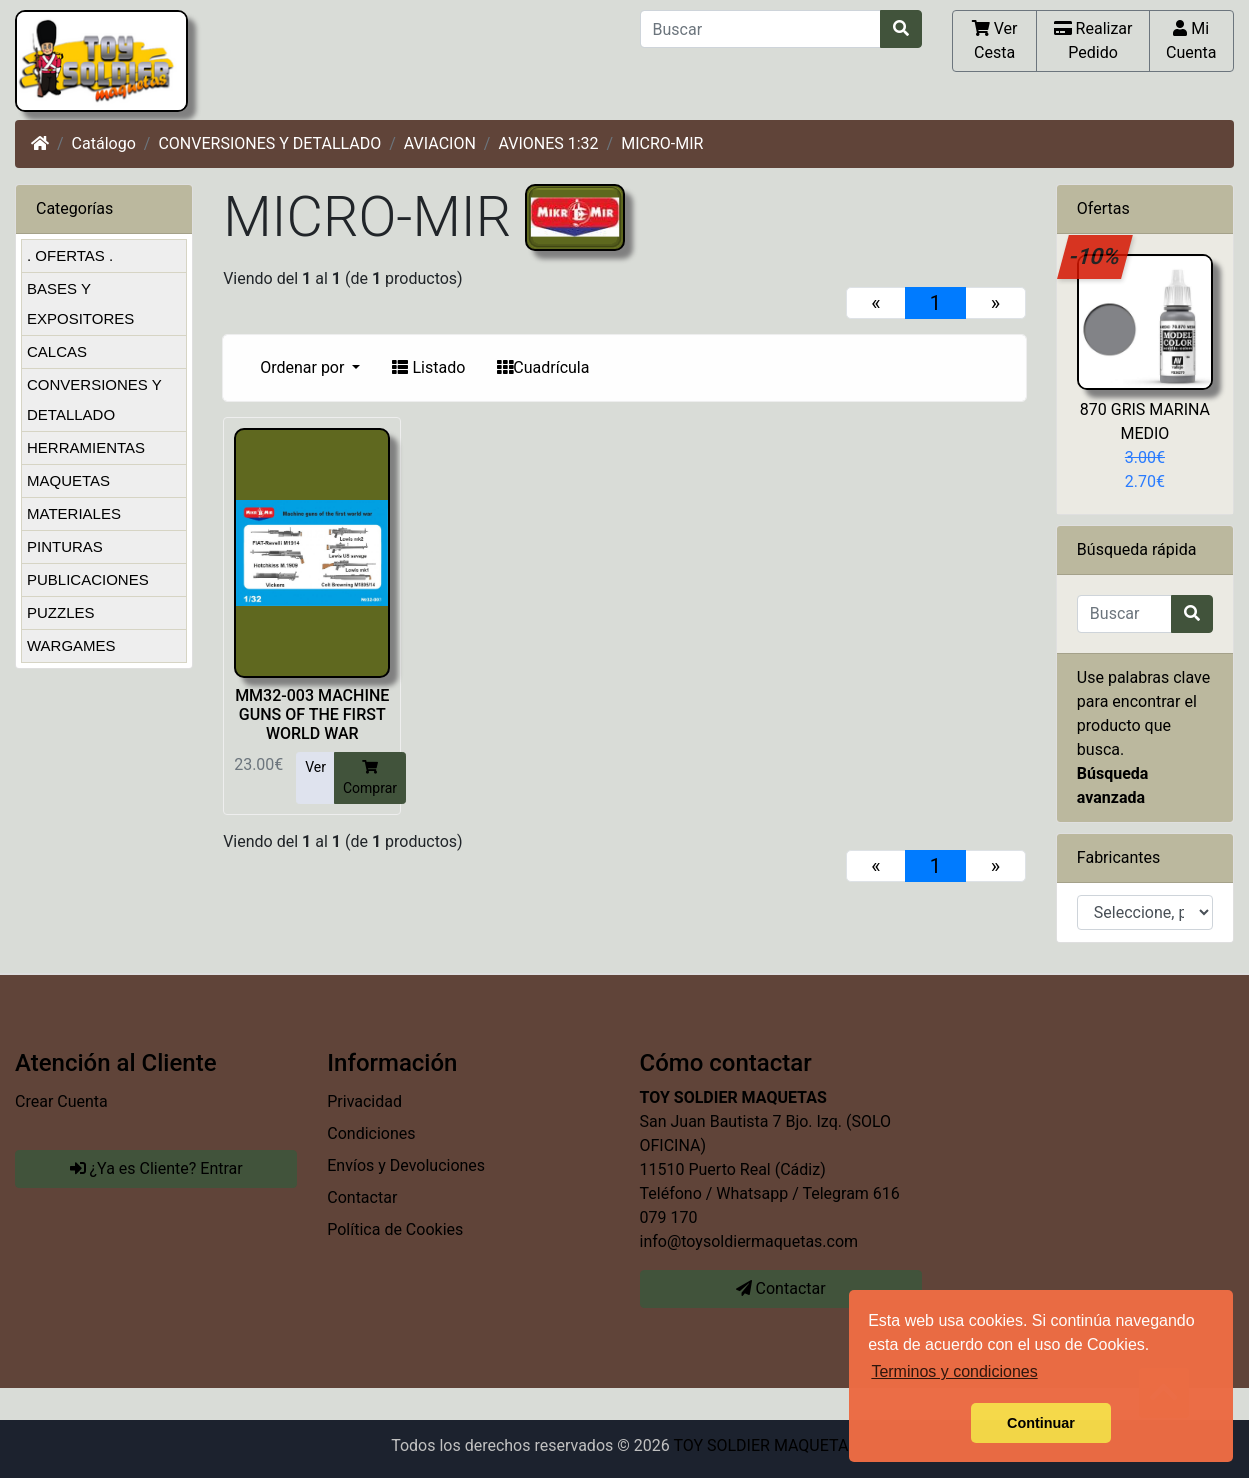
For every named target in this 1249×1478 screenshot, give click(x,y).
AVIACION (440, 143)
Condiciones (371, 1133)
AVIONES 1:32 (548, 143)
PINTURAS (65, 546)
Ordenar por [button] (304, 367)
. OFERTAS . (70, 255)
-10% (1095, 256)
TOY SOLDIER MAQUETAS (765, 1445)
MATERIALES (74, 513)
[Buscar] (760, 29)
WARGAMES (71, 645)
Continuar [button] (1041, 1423)
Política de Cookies (395, 1229)
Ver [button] (315, 767)
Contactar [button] (781, 1288)
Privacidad (364, 1101)
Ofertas (1103, 208)
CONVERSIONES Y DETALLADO (269, 143)
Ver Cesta (995, 40)
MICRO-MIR (662, 143)
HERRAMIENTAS (86, 447)
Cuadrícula (543, 367)
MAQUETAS (68, 480)
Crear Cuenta (61, 1101)
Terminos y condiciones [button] (954, 1371)
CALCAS (57, 351)
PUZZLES (61, 612)
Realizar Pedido (1093, 40)
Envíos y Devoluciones (406, 1165)
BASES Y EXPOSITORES (80, 303)
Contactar (362, 1197)
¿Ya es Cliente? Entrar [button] (156, 1168)
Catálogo (104, 143)
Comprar (370, 777)
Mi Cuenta (1191, 40)
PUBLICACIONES (88, 579)
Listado (428, 367)
